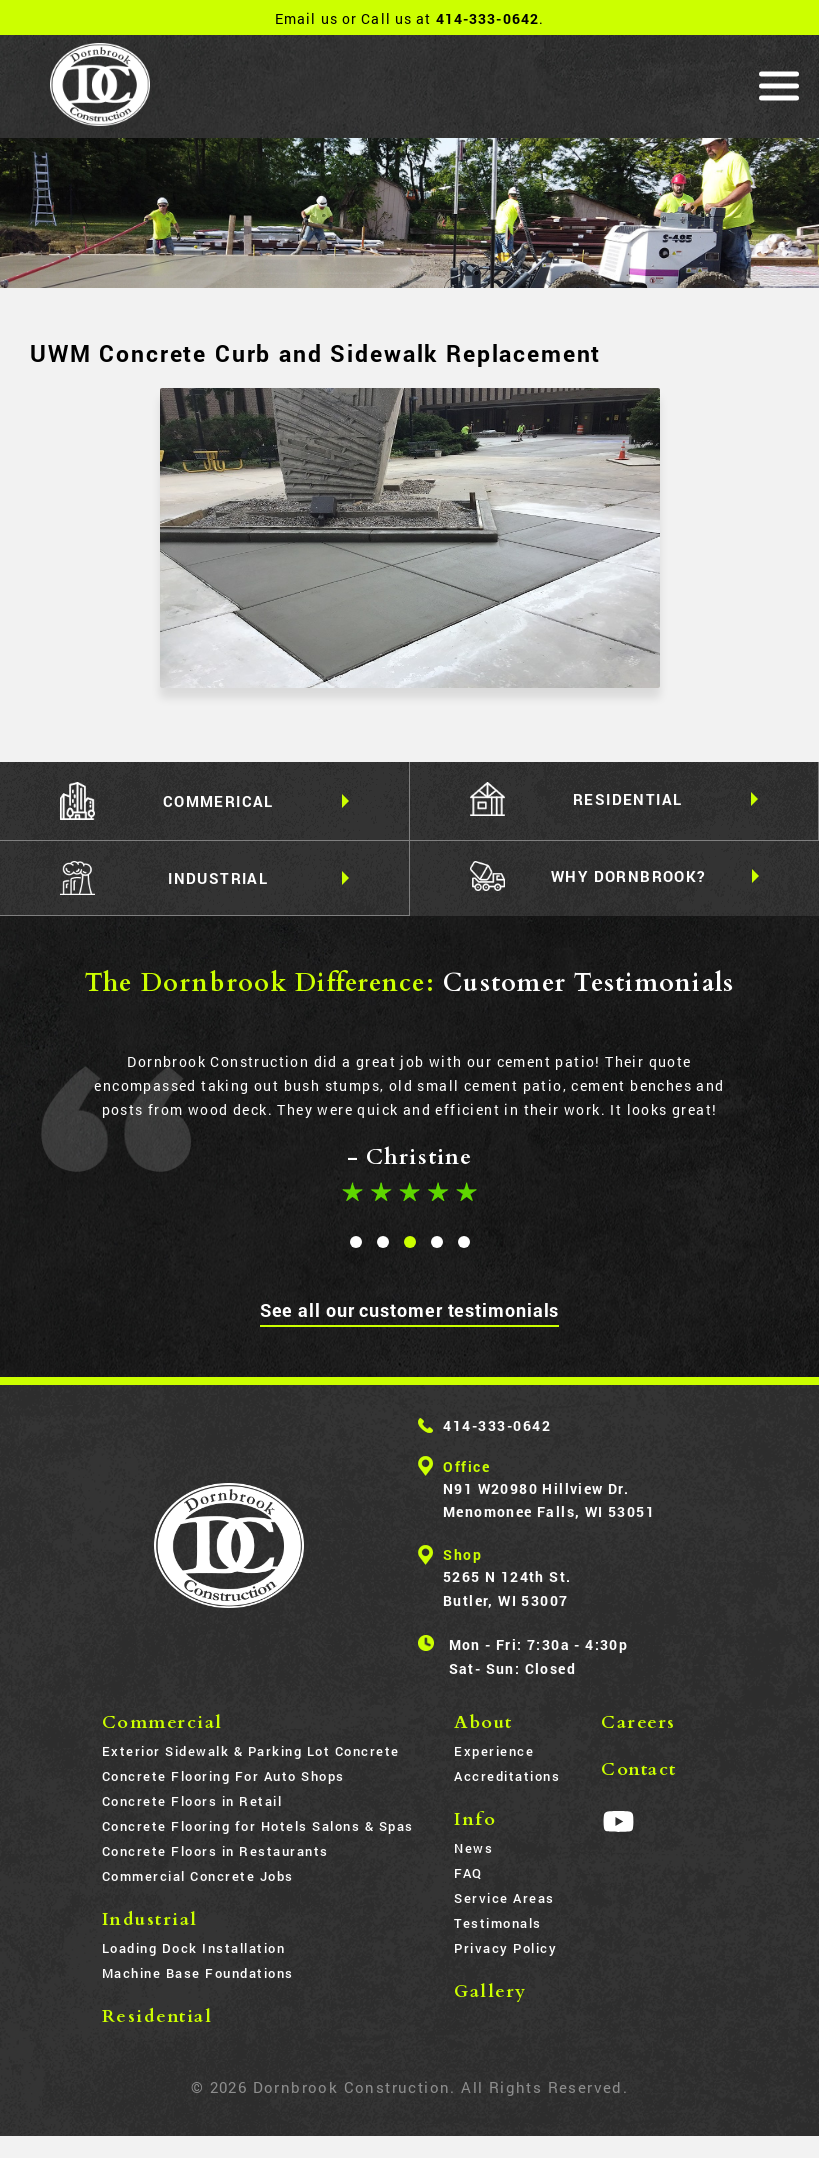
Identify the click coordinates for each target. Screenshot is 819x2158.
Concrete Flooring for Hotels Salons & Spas (258, 1828)
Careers (638, 1724)
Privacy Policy (505, 1950)
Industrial (150, 1921)
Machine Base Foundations (198, 1975)
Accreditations (507, 1778)
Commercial (162, 1724)
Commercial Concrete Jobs (198, 1878)
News (473, 1850)
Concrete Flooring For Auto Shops (223, 1778)
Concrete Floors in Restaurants (215, 1853)
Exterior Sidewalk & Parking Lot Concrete (251, 1753)
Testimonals (498, 1925)
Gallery (490, 1993)
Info (475, 1821)
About (483, 1724)
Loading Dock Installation (194, 1950)
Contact (639, 1771)
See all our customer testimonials (410, 1311)
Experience (494, 1753)
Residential (157, 2018)
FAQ (468, 1875)
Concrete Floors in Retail (192, 1803)
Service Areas (504, 1900)
